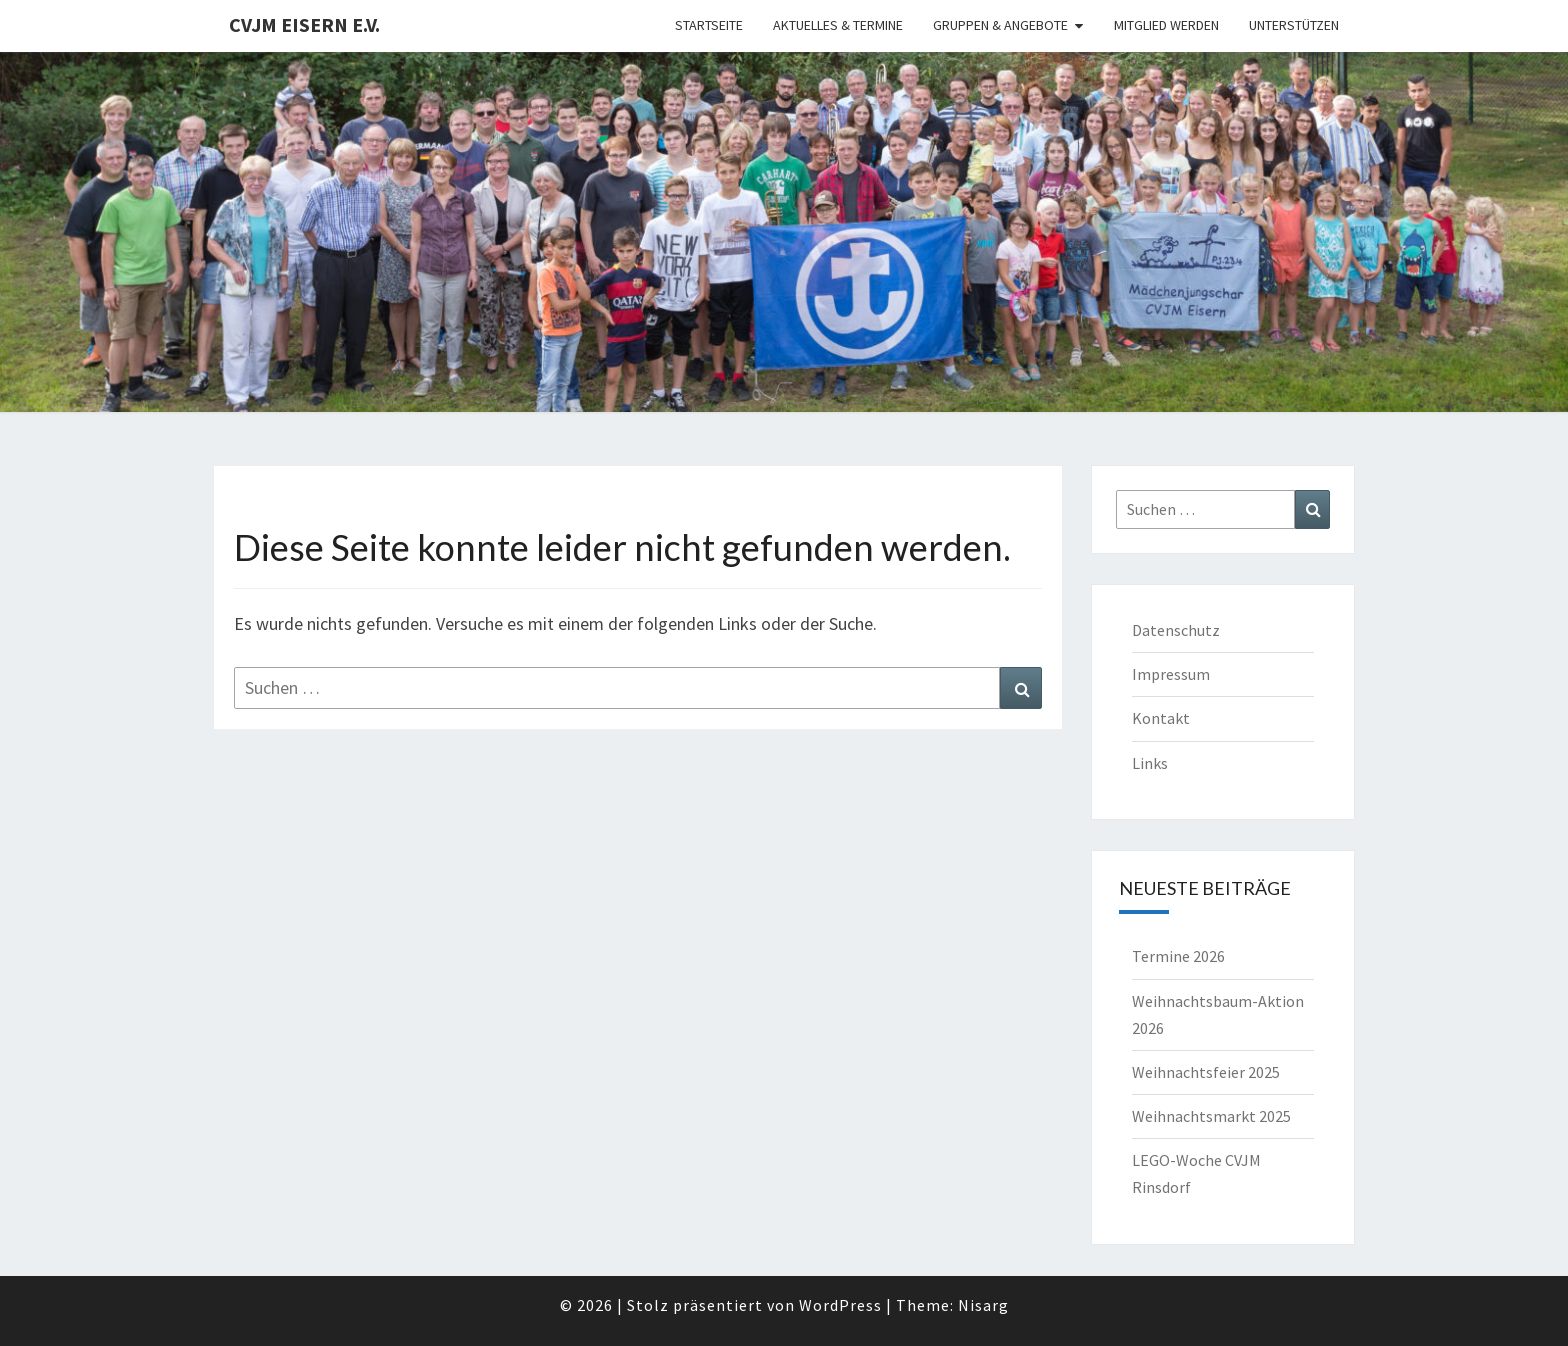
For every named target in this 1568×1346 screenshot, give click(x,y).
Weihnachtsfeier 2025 (1206, 1072)
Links (1150, 763)
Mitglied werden (1166, 25)
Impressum (1171, 674)
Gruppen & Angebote (1000, 25)
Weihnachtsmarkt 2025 (1211, 1116)
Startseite (709, 25)
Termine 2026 (1178, 956)
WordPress (840, 1305)
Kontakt (1161, 718)
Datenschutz (1176, 630)
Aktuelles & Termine (838, 25)
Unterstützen (1294, 25)
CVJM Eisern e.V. (304, 24)
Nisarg (983, 1305)
